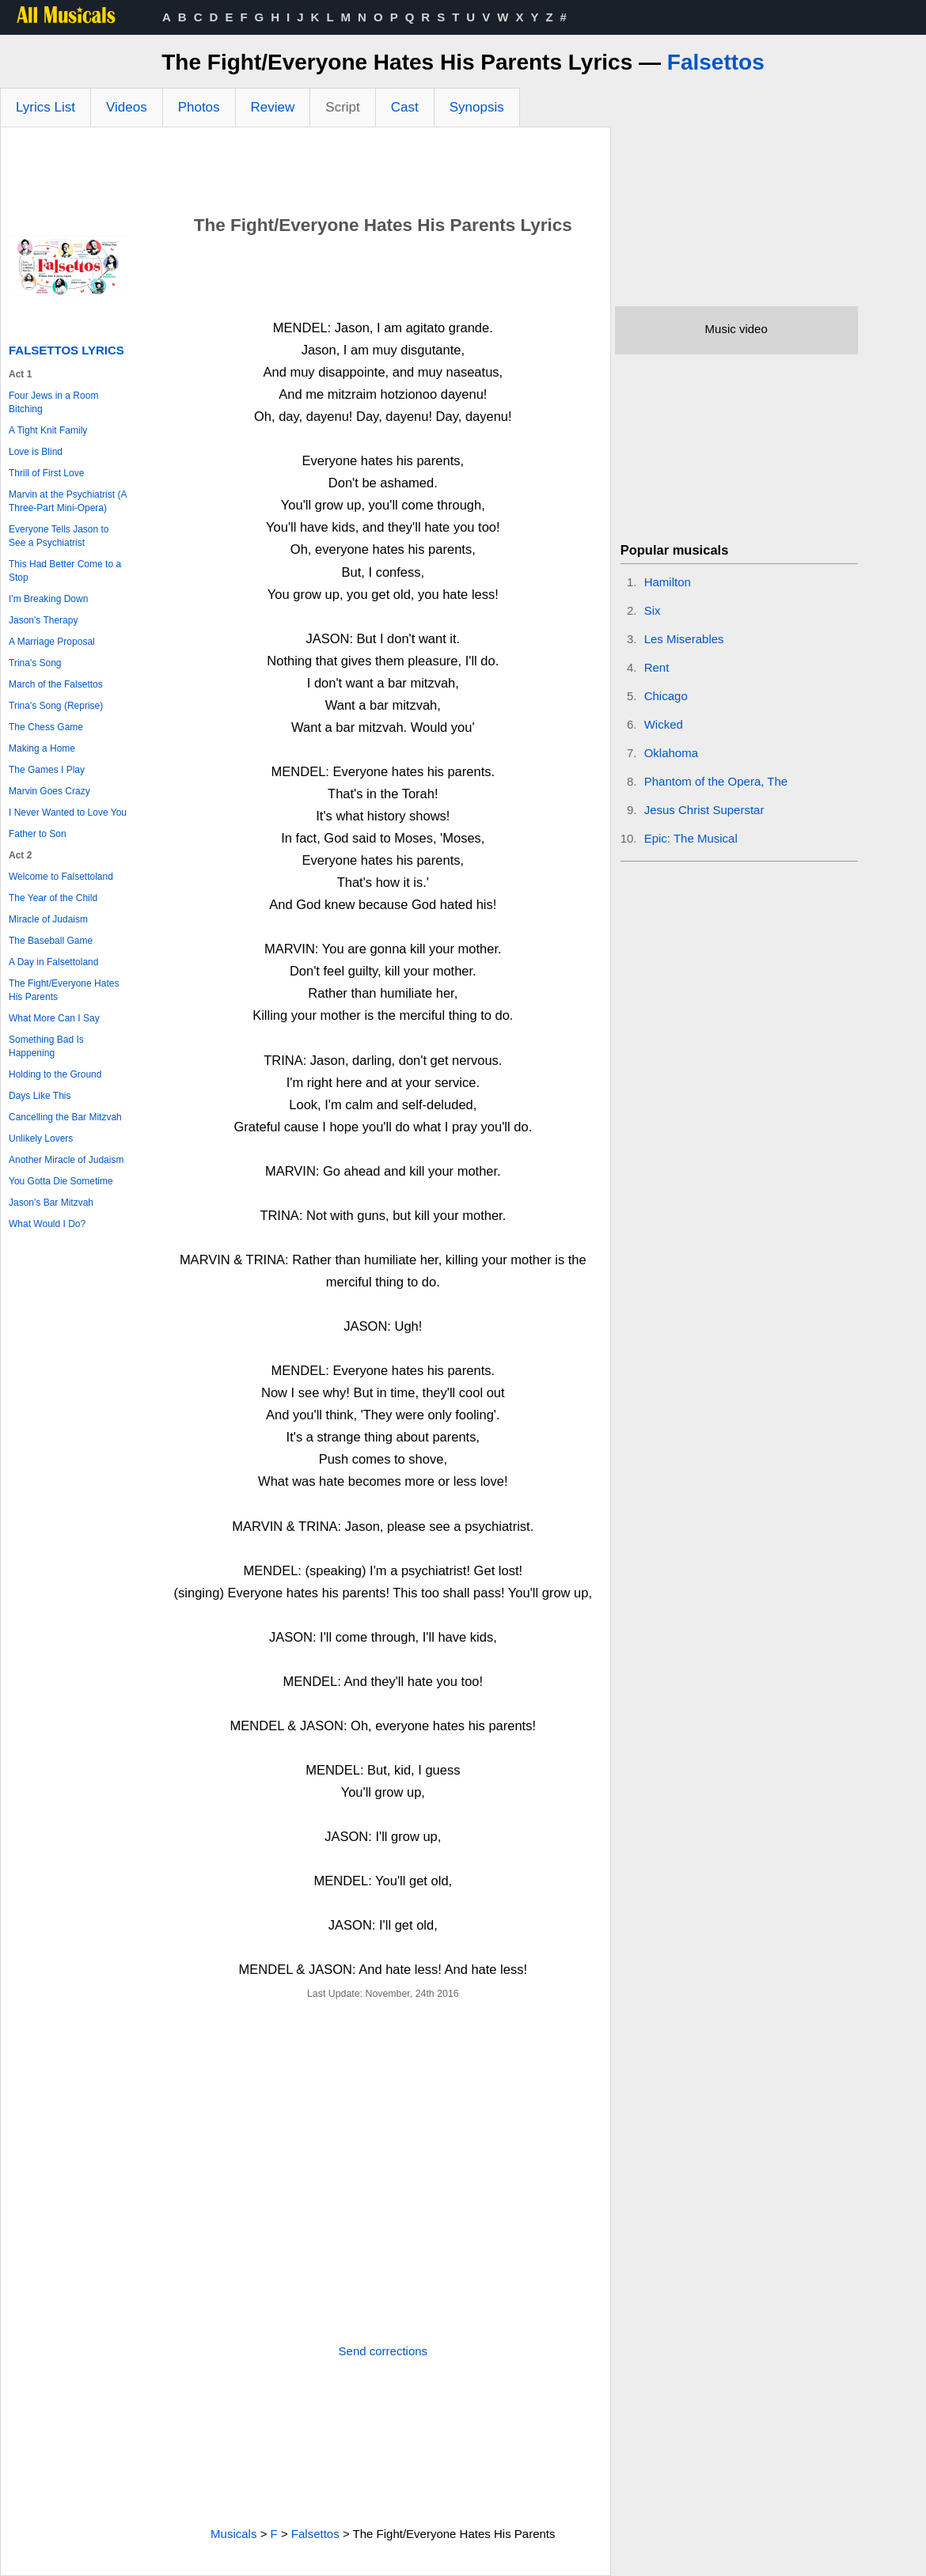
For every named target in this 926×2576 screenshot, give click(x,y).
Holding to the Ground (55, 1074)
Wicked (663, 724)
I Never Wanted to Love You (68, 812)
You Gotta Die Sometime (61, 1181)
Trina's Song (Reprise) (56, 705)
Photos (199, 107)
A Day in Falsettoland (53, 962)
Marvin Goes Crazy (49, 791)
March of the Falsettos (56, 684)
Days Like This (39, 1095)
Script (342, 107)
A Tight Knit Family (48, 430)
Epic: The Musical (691, 838)
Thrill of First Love (46, 473)
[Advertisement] (305, 170)
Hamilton (667, 582)
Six (652, 610)
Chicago (666, 696)
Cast (405, 107)
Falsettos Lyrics (66, 350)
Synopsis (477, 107)
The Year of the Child (53, 897)
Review (273, 107)
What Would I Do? (47, 1223)
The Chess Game (46, 727)
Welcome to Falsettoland (61, 876)
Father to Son (37, 833)
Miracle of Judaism (48, 919)
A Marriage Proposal (52, 641)
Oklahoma (671, 753)
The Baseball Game (51, 940)
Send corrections (383, 2351)
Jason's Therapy (43, 620)
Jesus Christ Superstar (704, 809)
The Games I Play (47, 769)
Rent (657, 667)
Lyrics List (45, 107)
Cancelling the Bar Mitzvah (65, 1117)
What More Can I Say (54, 1018)
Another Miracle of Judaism (66, 1159)
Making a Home (42, 748)
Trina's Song (35, 663)
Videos (126, 107)
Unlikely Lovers (41, 1138)
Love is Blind (36, 451)
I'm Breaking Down (48, 598)
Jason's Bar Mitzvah (51, 1202)
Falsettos (716, 62)
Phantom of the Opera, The (716, 781)
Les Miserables (684, 639)
